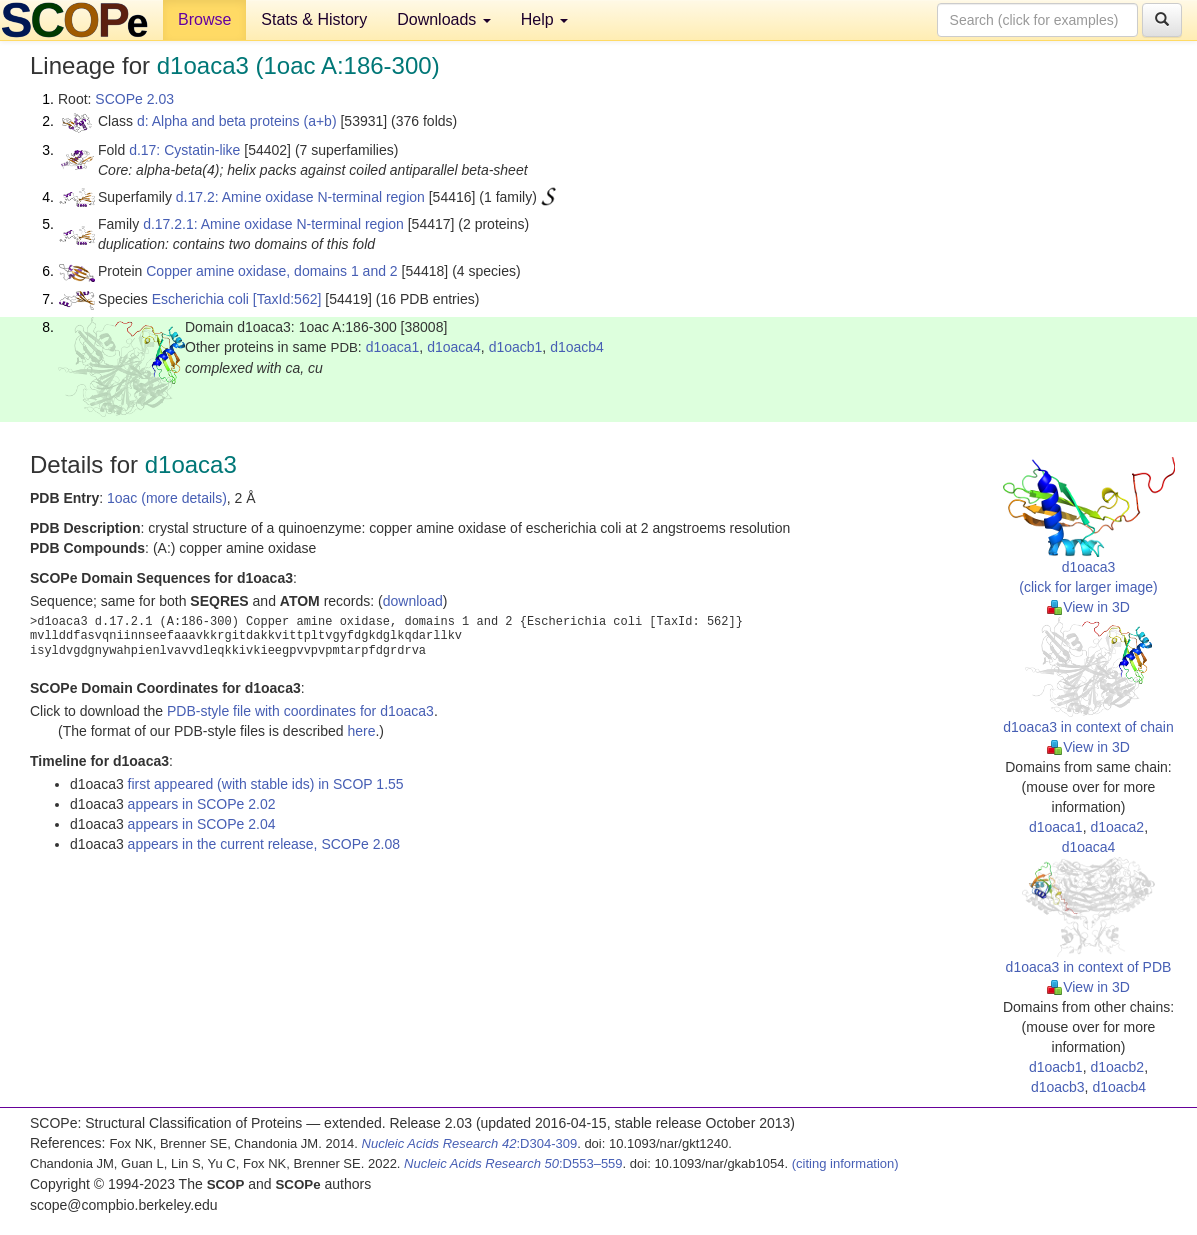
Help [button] (544, 19)
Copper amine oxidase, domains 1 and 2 (271, 271)
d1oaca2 (1117, 827)
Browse (204, 19)
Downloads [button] (444, 19)
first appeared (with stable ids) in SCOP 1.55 (266, 784)
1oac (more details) (167, 498)
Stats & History (314, 19)
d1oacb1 (516, 347)
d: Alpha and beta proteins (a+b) (237, 121)
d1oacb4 (577, 347)
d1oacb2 (1117, 1067)
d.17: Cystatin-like (184, 150)
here (361, 731)
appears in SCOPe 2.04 (202, 824)
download (413, 601)
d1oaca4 (454, 347)
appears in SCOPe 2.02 (202, 804)
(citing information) (845, 1163)
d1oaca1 (393, 347)
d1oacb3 (1058, 1087)
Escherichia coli (200, 299)
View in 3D (1088, 607)
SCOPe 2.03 (134, 99)
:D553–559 (513, 1163)
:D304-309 (470, 1143)
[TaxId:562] (287, 299)
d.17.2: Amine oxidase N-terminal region (300, 197)
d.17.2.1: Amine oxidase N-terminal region (273, 224)
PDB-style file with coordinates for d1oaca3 (300, 711)
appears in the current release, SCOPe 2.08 (264, 844)
